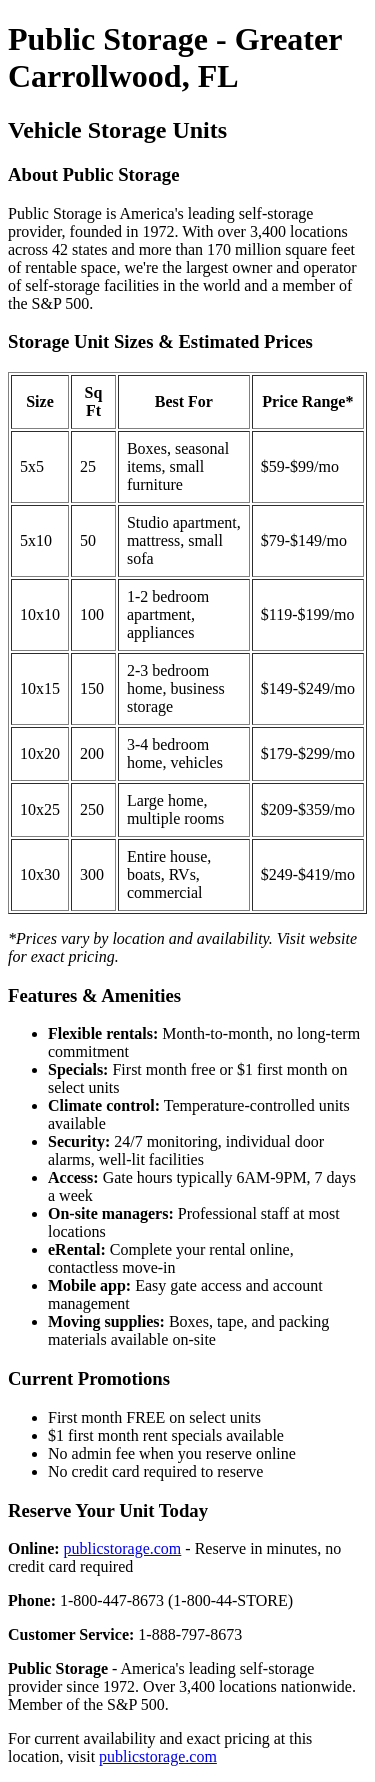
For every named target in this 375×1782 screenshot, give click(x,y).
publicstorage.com (123, 1548)
